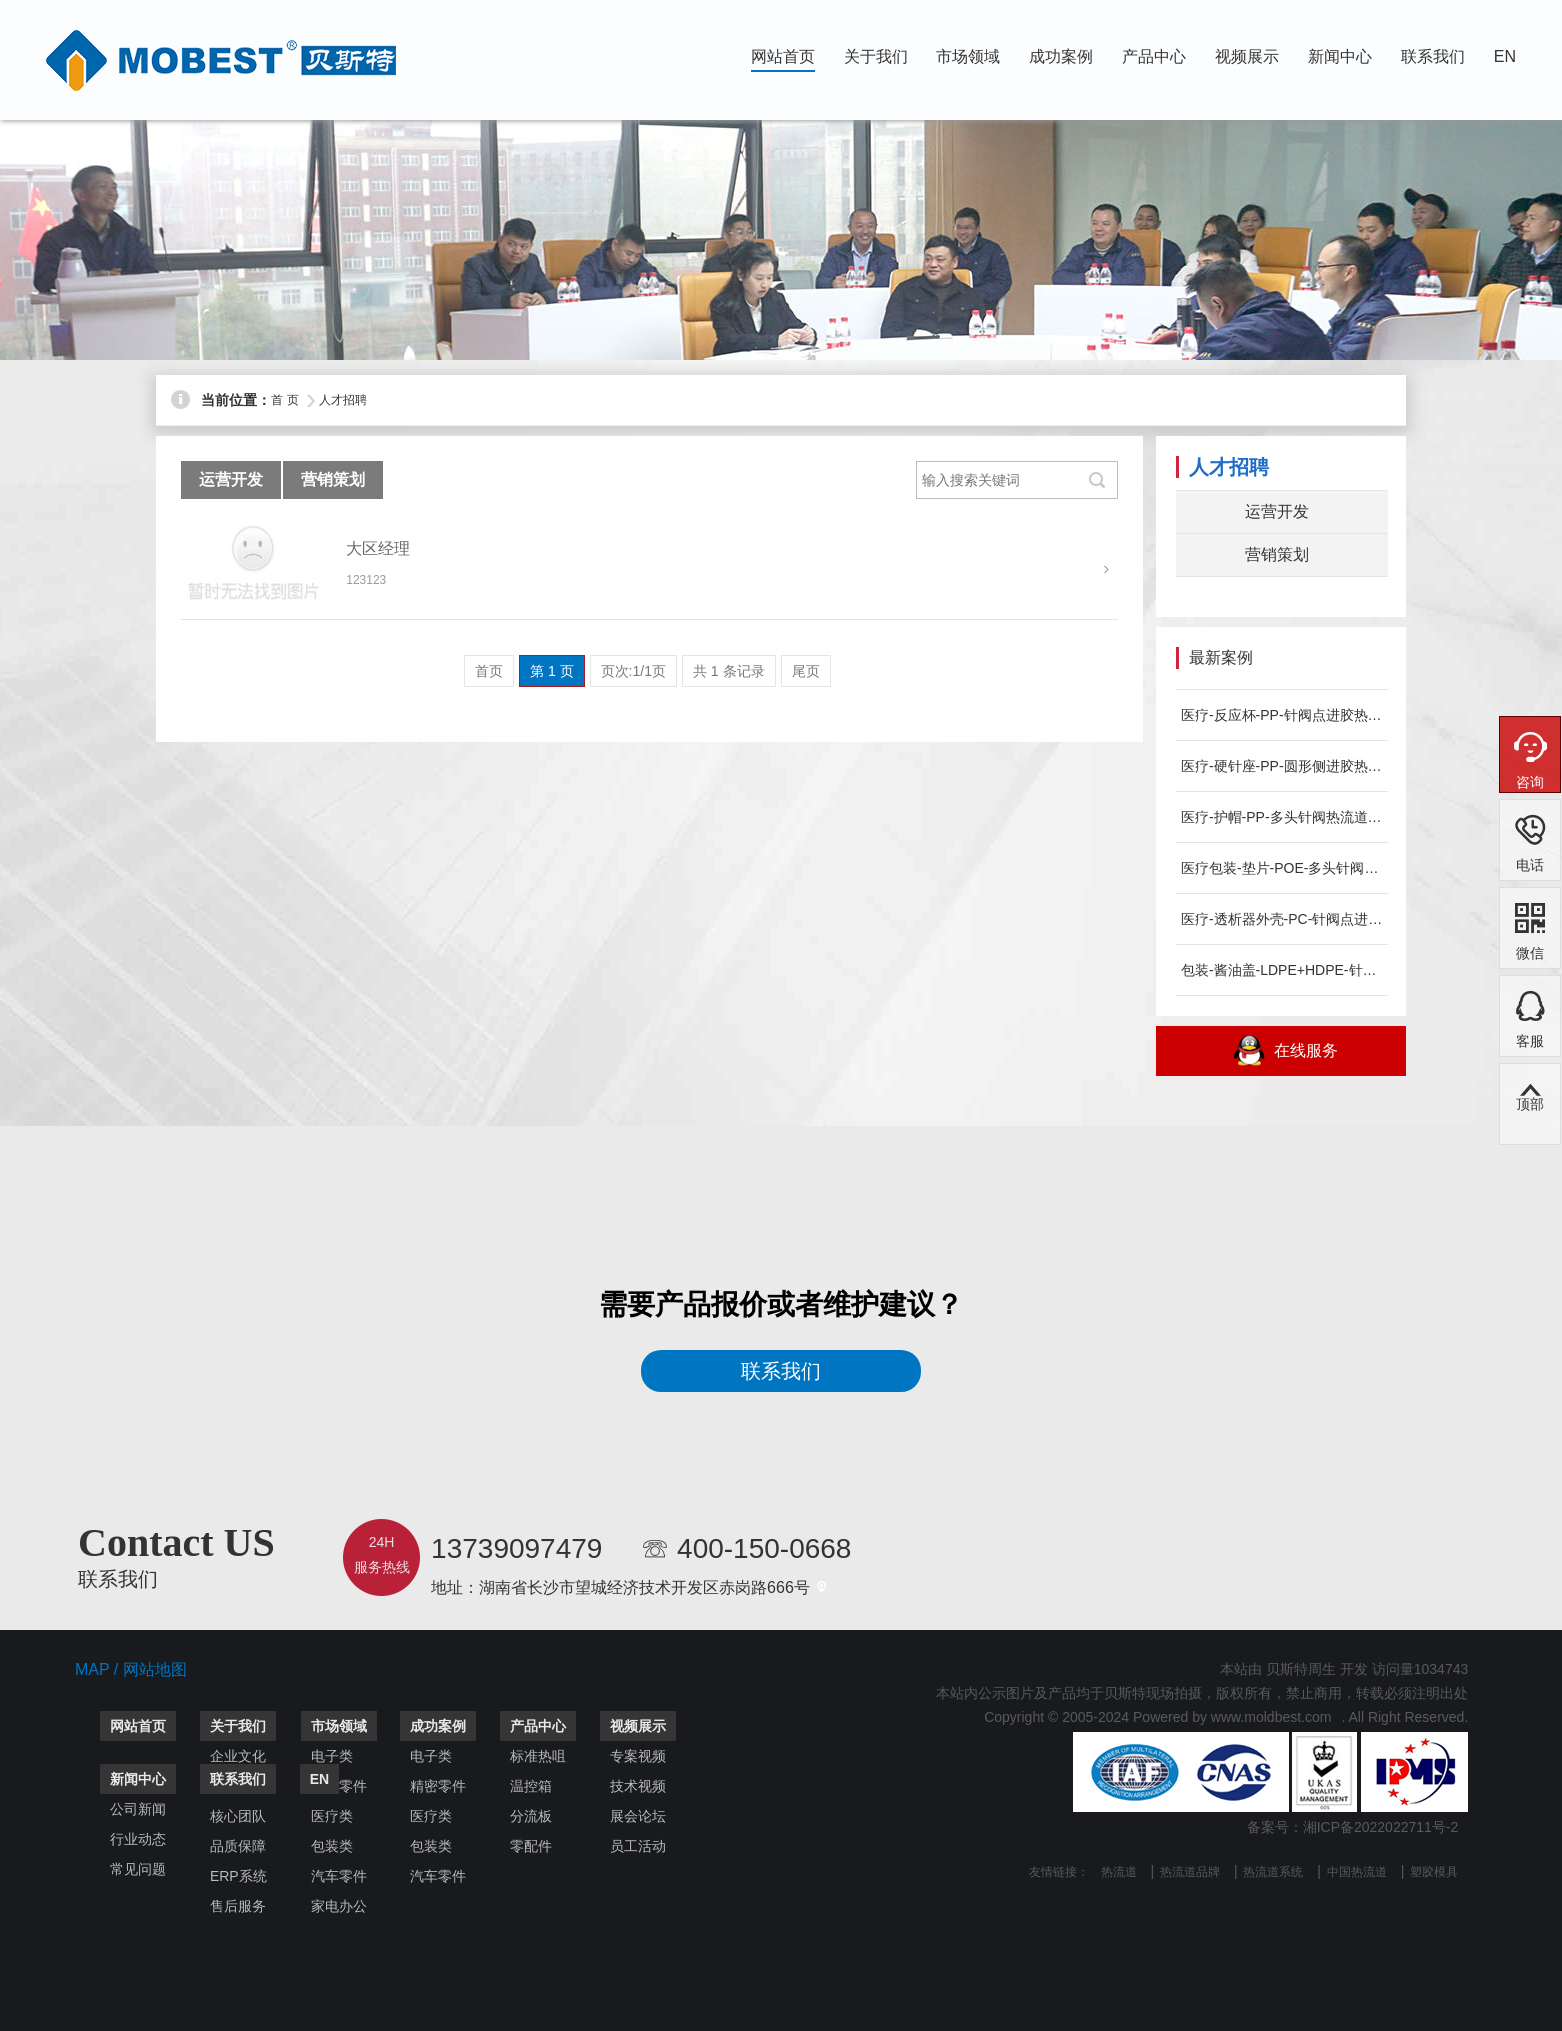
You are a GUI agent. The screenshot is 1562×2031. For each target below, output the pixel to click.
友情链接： (1059, 1872)
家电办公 (339, 1906)
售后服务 (238, 1906)
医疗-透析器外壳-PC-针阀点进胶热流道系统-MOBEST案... (1282, 919)
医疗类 (332, 1816)
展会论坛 (638, 1816)
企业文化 (238, 1756)
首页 (489, 671)
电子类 (332, 1756)
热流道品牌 (1190, 1872)
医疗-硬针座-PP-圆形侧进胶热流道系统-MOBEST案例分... (1282, 766)
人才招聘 (343, 400)
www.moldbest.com (1271, 1717)
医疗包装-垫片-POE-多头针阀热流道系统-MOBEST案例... (1282, 868)
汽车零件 (339, 1876)
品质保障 (238, 1846)
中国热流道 (1357, 1872)
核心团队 (238, 1816)
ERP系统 (238, 1876)
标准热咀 (538, 1756)
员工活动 (638, 1846)
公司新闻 (138, 1809)
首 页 (284, 400)
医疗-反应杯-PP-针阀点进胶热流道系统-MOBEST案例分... (1282, 715)
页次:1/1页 (633, 671)
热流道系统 (1273, 1872)
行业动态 (138, 1839)
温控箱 (531, 1786)
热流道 (1119, 1872)
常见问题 (138, 1869)
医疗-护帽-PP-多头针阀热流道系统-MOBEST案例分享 (1282, 817)
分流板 (531, 1816)
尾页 (806, 671)
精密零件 (438, 1786)
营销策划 (333, 479)
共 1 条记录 (729, 671)
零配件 (531, 1846)
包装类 (332, 1846)
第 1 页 (552, 671)
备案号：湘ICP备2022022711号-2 (1353, 1827)
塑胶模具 (1434, 1872)
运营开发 (231, 479)
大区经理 (378, 548)
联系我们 (781, 1371)
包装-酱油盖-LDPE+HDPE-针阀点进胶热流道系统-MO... (1282, 970)
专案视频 (638, 1756)
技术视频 (638, 1786)
